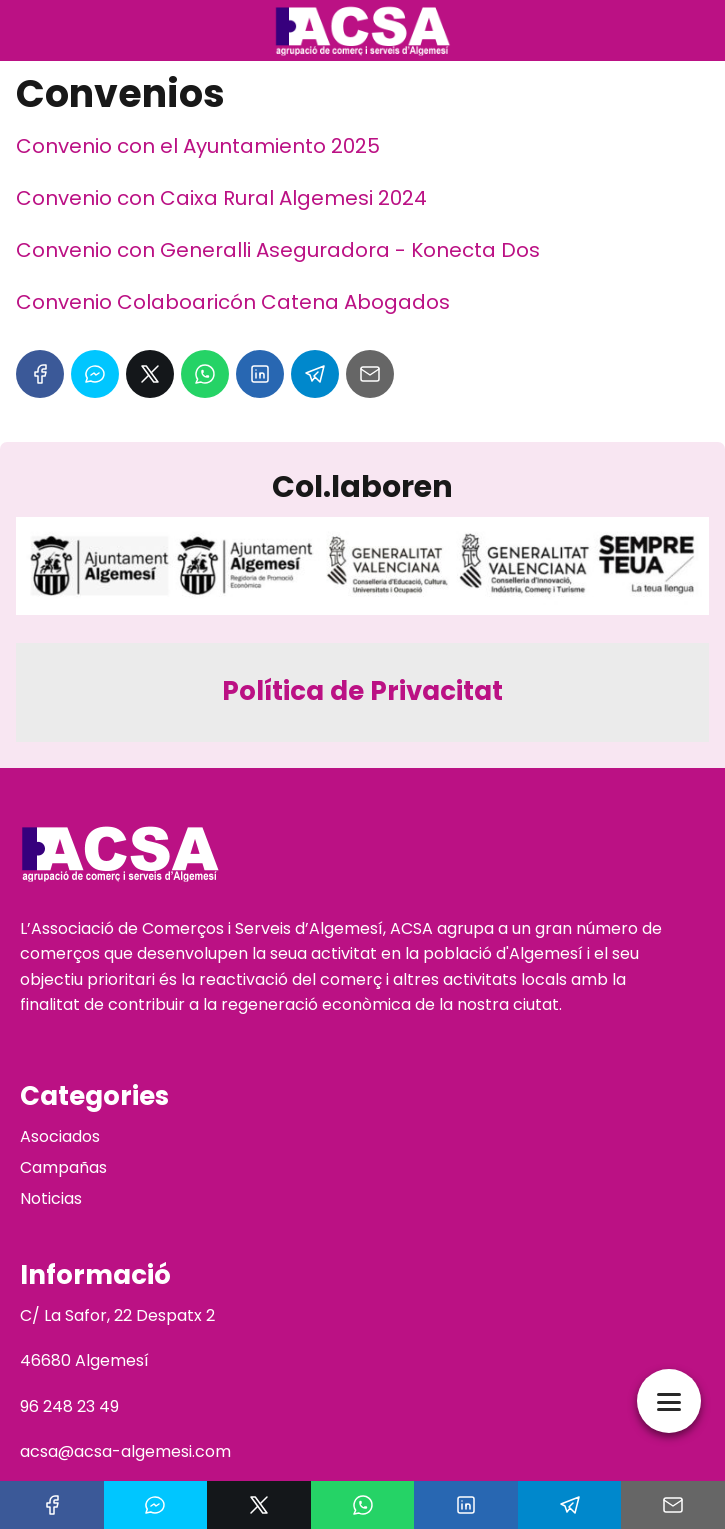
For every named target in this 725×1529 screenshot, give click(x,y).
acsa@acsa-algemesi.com (125, 1451)
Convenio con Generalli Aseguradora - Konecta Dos (278, 250)
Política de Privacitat (362, 691)
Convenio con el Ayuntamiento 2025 (198, 146)
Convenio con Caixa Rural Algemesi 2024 (221, 198)
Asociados (60, 1136)
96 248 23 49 (69, 1406)
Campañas (63, 1167)
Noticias (51, 1198)
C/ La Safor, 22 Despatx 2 (117, 1315)
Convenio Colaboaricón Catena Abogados (233, 302)
